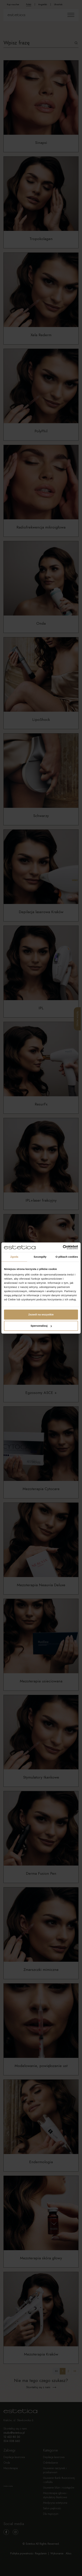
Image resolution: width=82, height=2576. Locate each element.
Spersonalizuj (41, 1325)
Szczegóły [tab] (40, 1256)
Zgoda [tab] (14, 1256)
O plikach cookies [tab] (67, 1256)
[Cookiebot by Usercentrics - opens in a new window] (63, 1247)
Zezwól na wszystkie (41, 1314)
